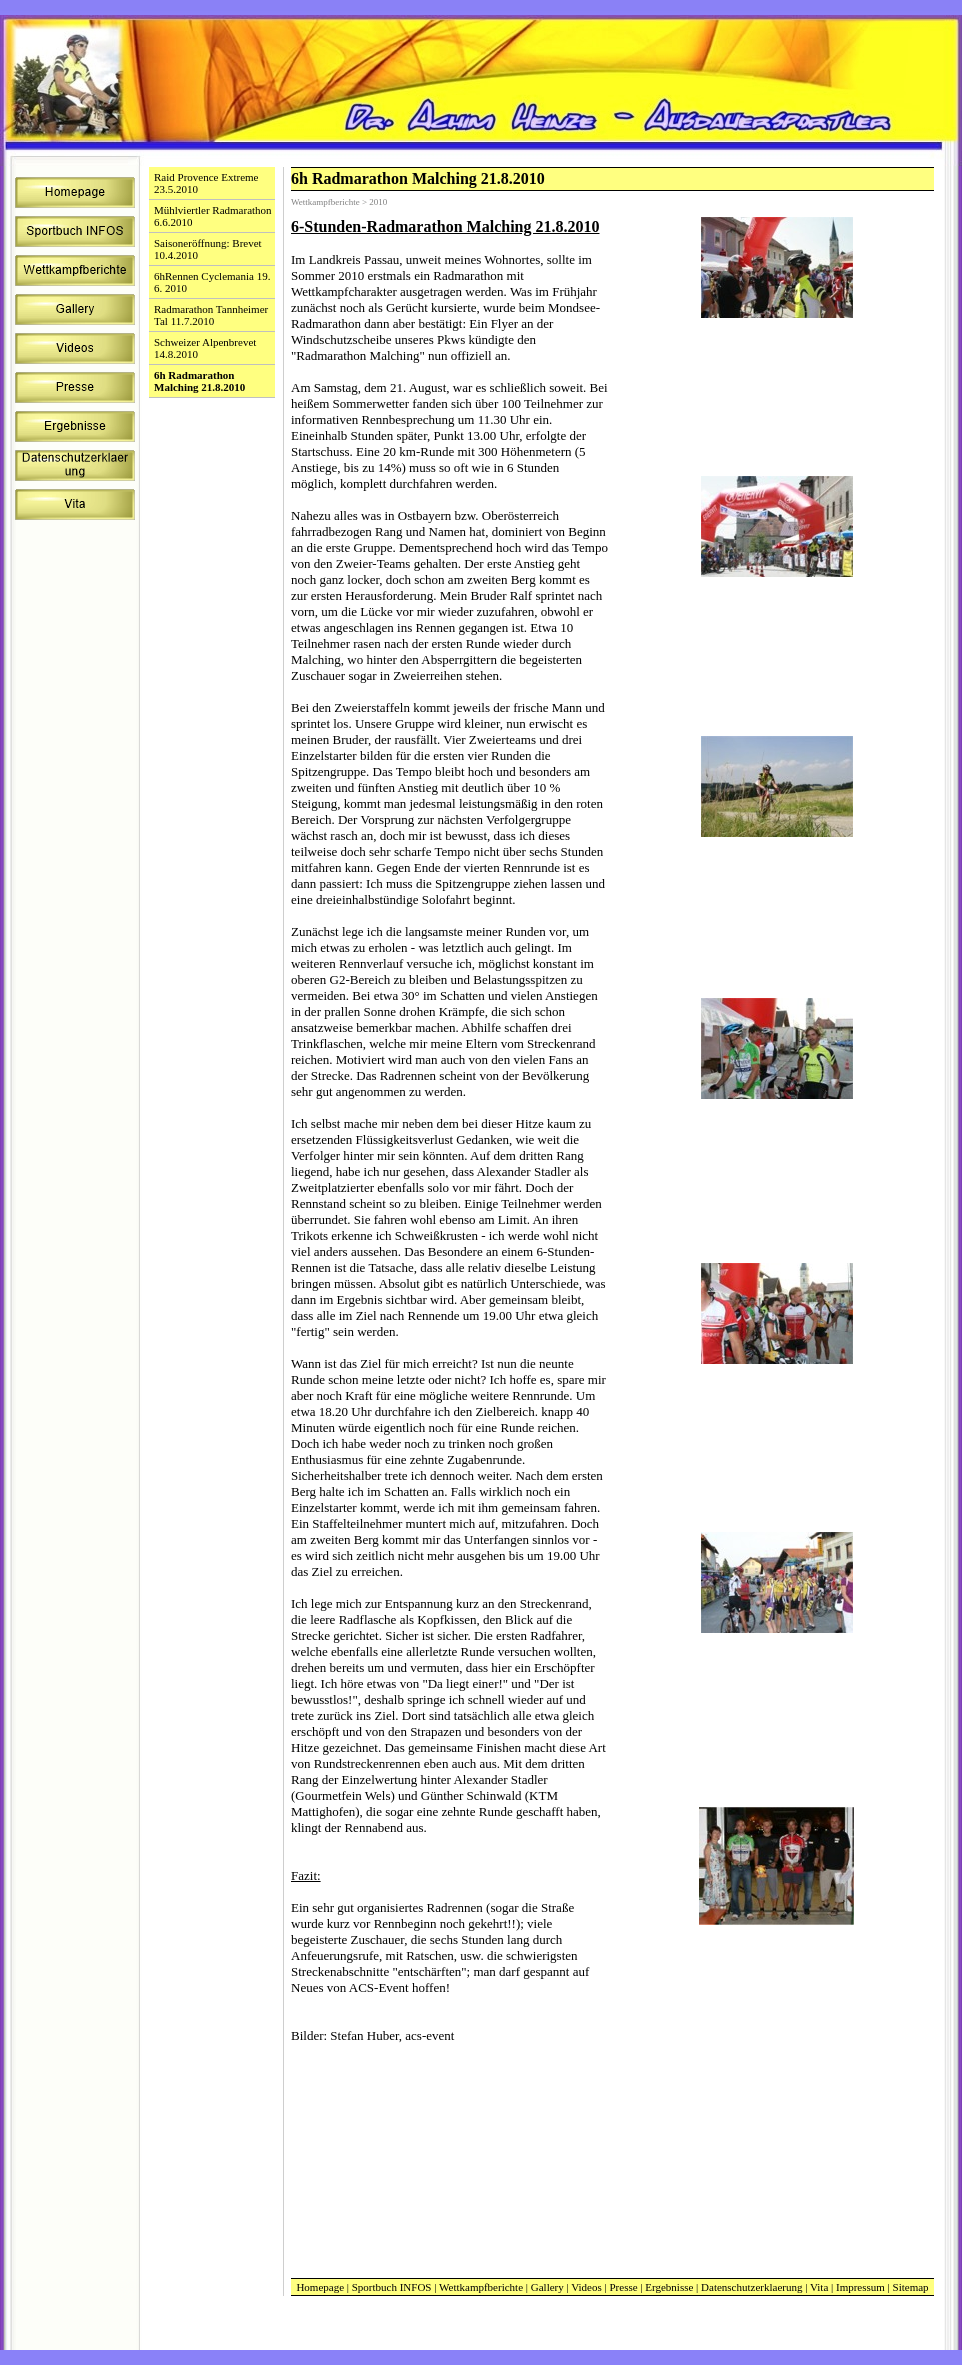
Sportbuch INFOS (392, 2287)
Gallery (547, 2287)
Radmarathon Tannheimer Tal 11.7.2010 (211, 315)
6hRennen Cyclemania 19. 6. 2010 (212, 282)
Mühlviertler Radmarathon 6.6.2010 (213, 216)
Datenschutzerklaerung (751, 2287)
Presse (623, 2287)
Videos (586, 2287)
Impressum (860, 2287)
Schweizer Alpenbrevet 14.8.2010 (205, 348)
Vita (819, 2287)
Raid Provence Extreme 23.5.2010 (206, 183)
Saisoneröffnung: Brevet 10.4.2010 (208, 249)
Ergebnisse (669, 2287)
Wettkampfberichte (481, 2287)
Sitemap (911, 2287)
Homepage (320, 2287)
